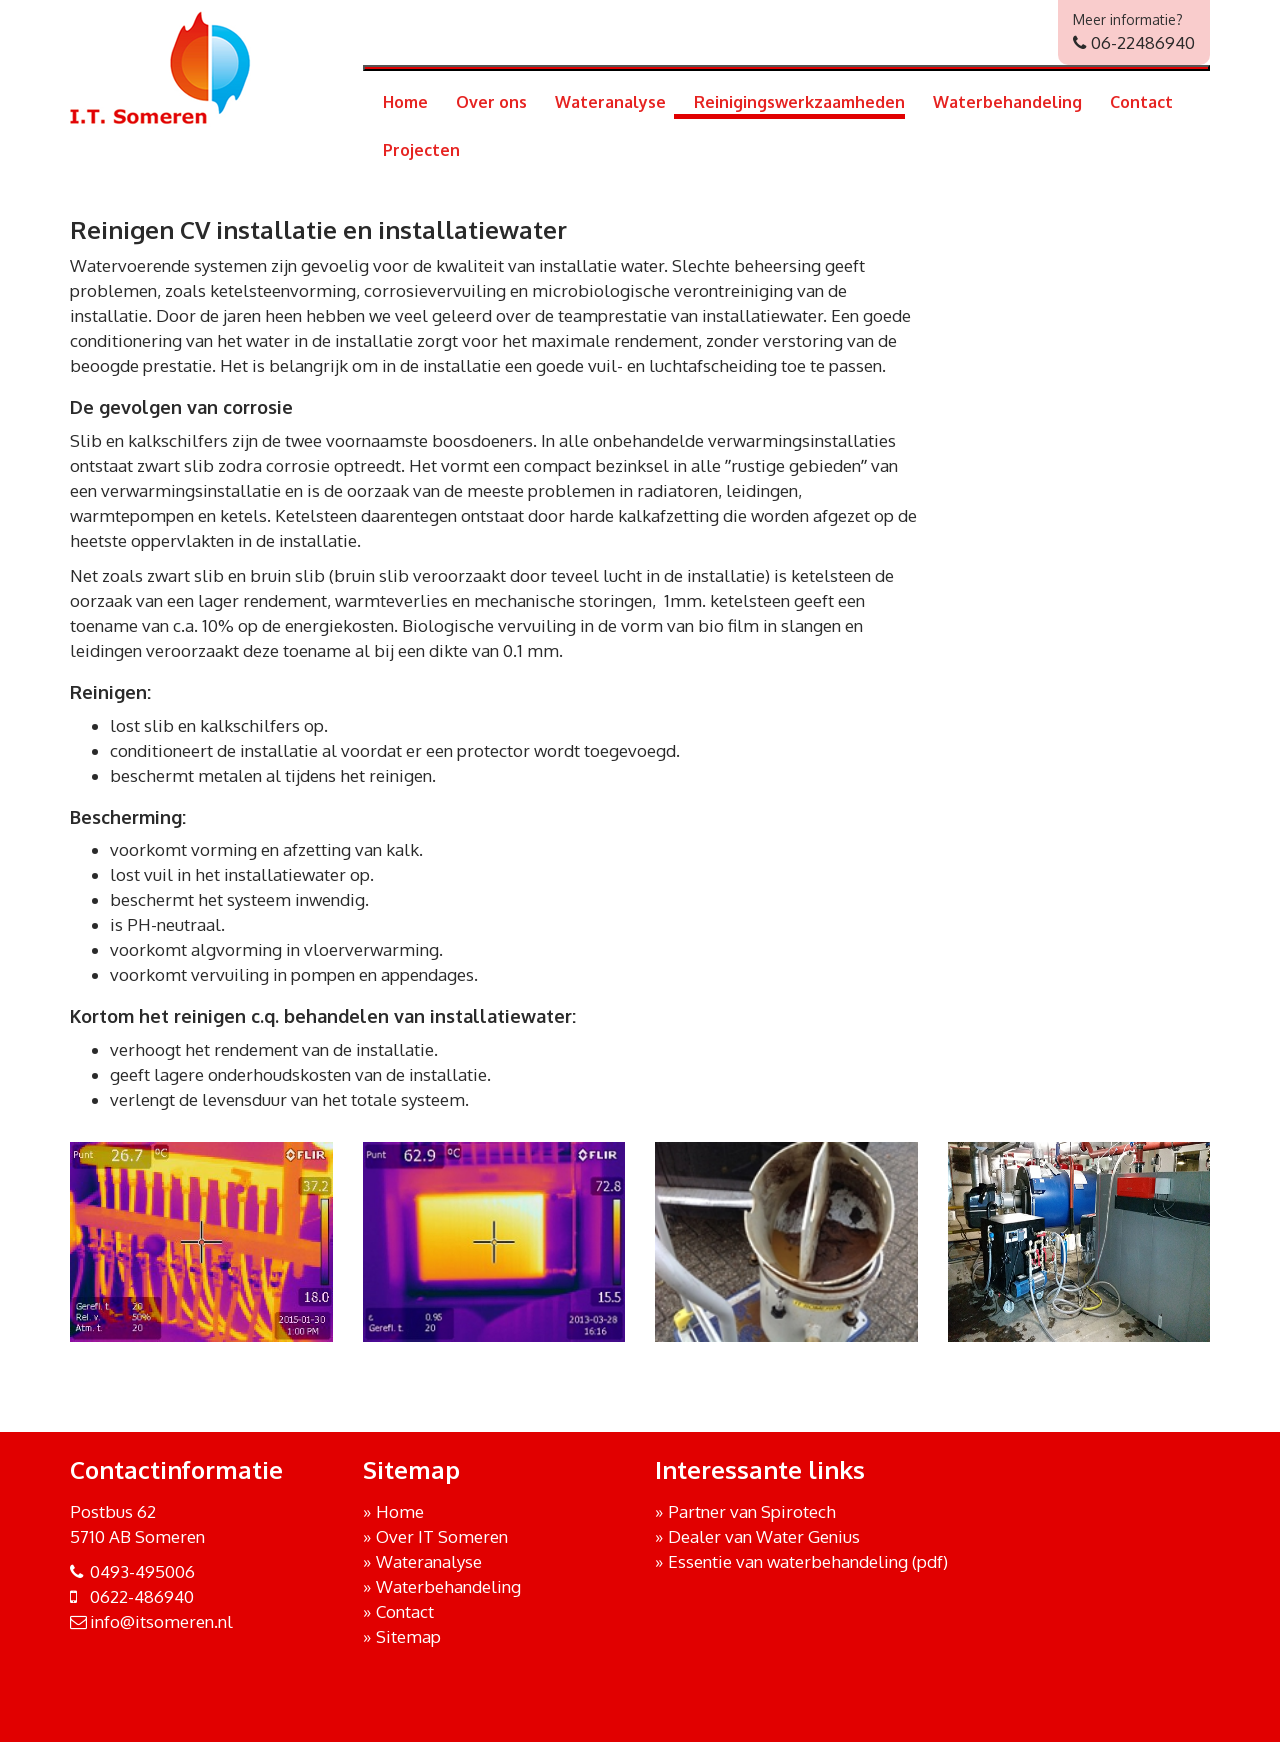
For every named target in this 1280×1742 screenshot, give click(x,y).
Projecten (421, 150)
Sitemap (408, 1636)
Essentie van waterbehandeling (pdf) (808, 1561)
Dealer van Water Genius (764, 1536)
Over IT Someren (442, 1536)
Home (405, 102)
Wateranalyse (610, 102)
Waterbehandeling (1007, 102)
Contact (1141, 102)
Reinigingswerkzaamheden (799, 102)
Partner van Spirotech (752, 1511)
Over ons (491, 102)
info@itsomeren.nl (161, 1621)
